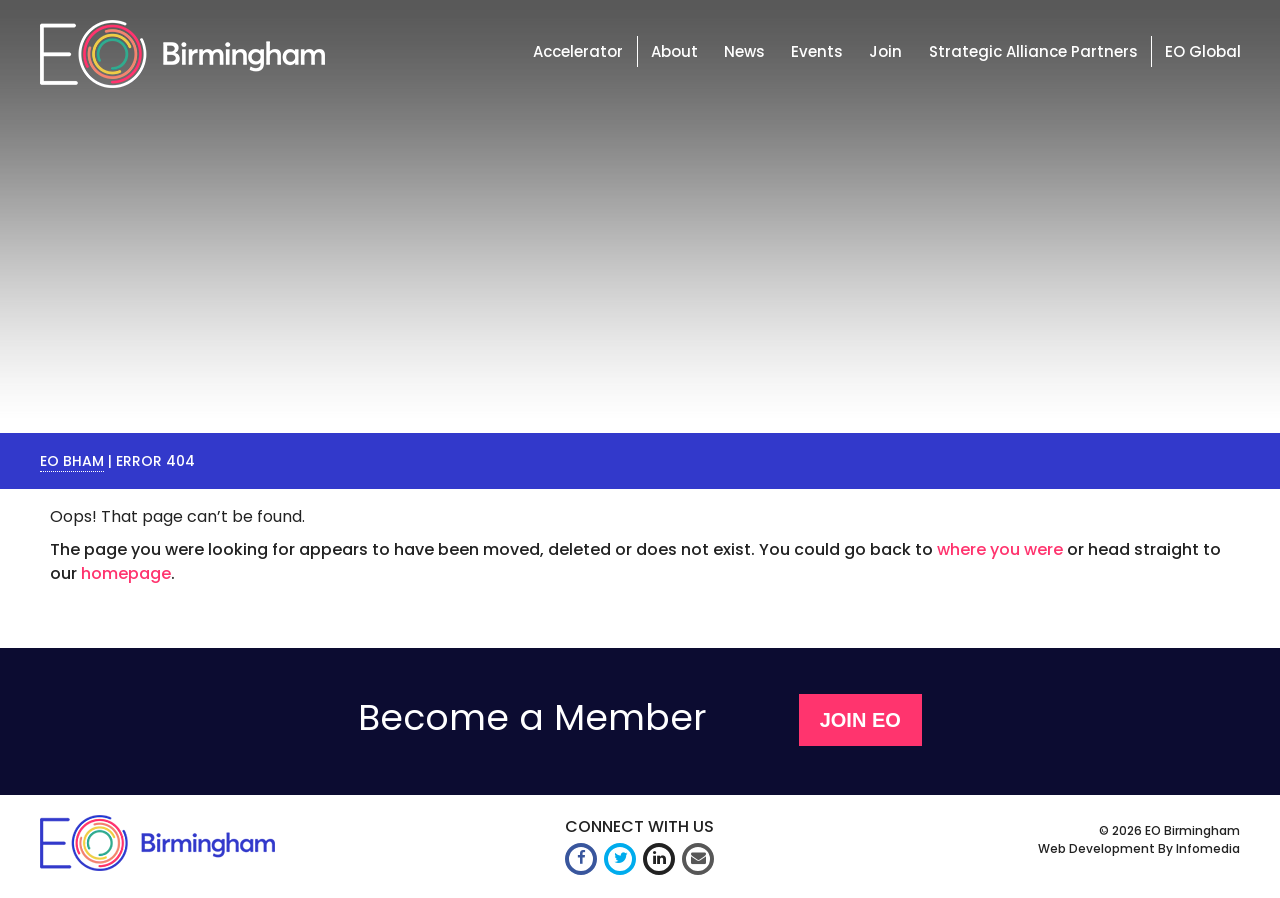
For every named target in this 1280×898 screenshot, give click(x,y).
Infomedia (1208, 848)
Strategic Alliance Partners (1033, 51)
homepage (126, 573)
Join (885, 51)
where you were (1000, 549)
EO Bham (72, 461)
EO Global (1203, 51)
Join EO (860, 720)
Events (817, 51)
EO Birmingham (1192, 830)
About (674, 51)
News (744, 51)
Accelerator (578, 51)
